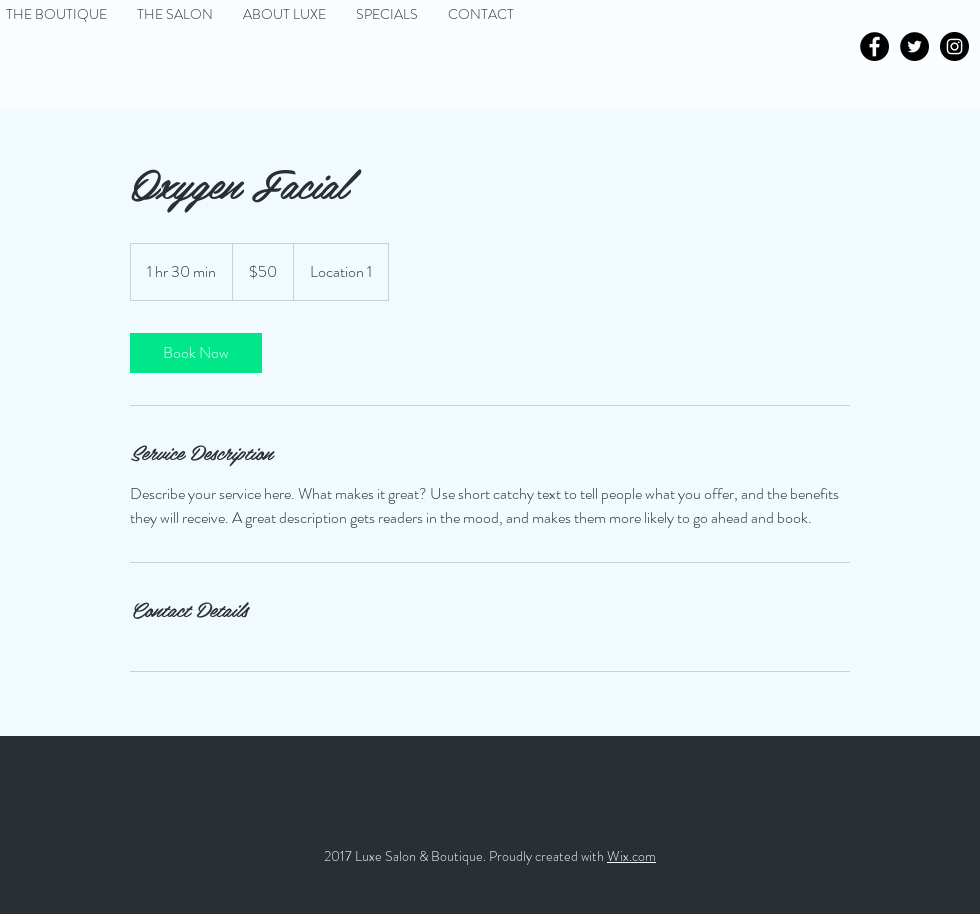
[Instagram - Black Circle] (954, 46)
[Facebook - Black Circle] (874, 46)
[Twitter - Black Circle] (914, 46)
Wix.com (631, 856)
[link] (196, 353)
